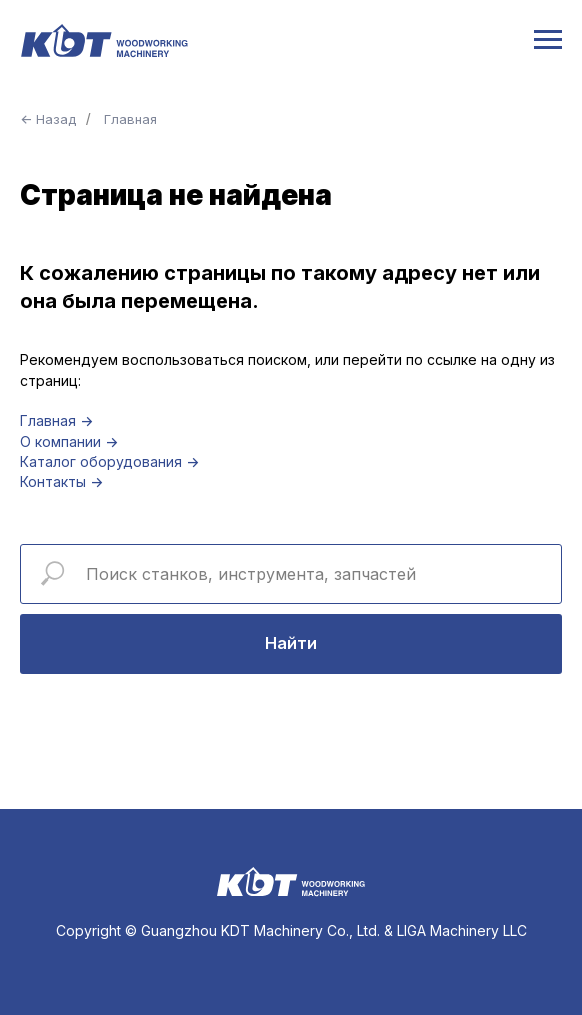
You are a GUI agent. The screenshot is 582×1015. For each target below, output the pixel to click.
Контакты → (61, 481)
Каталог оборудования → (109, 461)
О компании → (69, 441)
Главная (130, 119)
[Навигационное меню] (548, 40)
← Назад (48, 119)
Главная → (56, 420)
